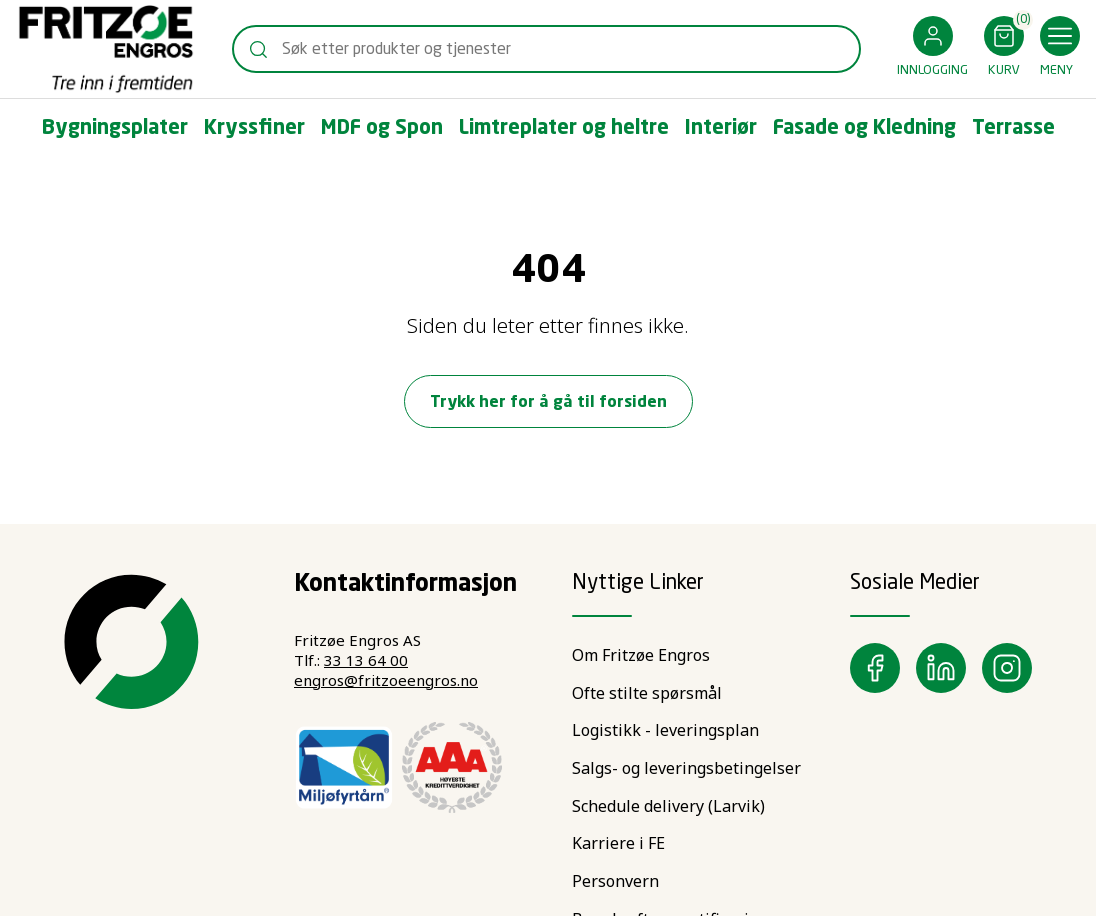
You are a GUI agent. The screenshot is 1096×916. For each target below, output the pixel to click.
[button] (932, 49)
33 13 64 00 (366, 660)
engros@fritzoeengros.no (386, 680)
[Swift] (106, 49)
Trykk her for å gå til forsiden (548, 403)
